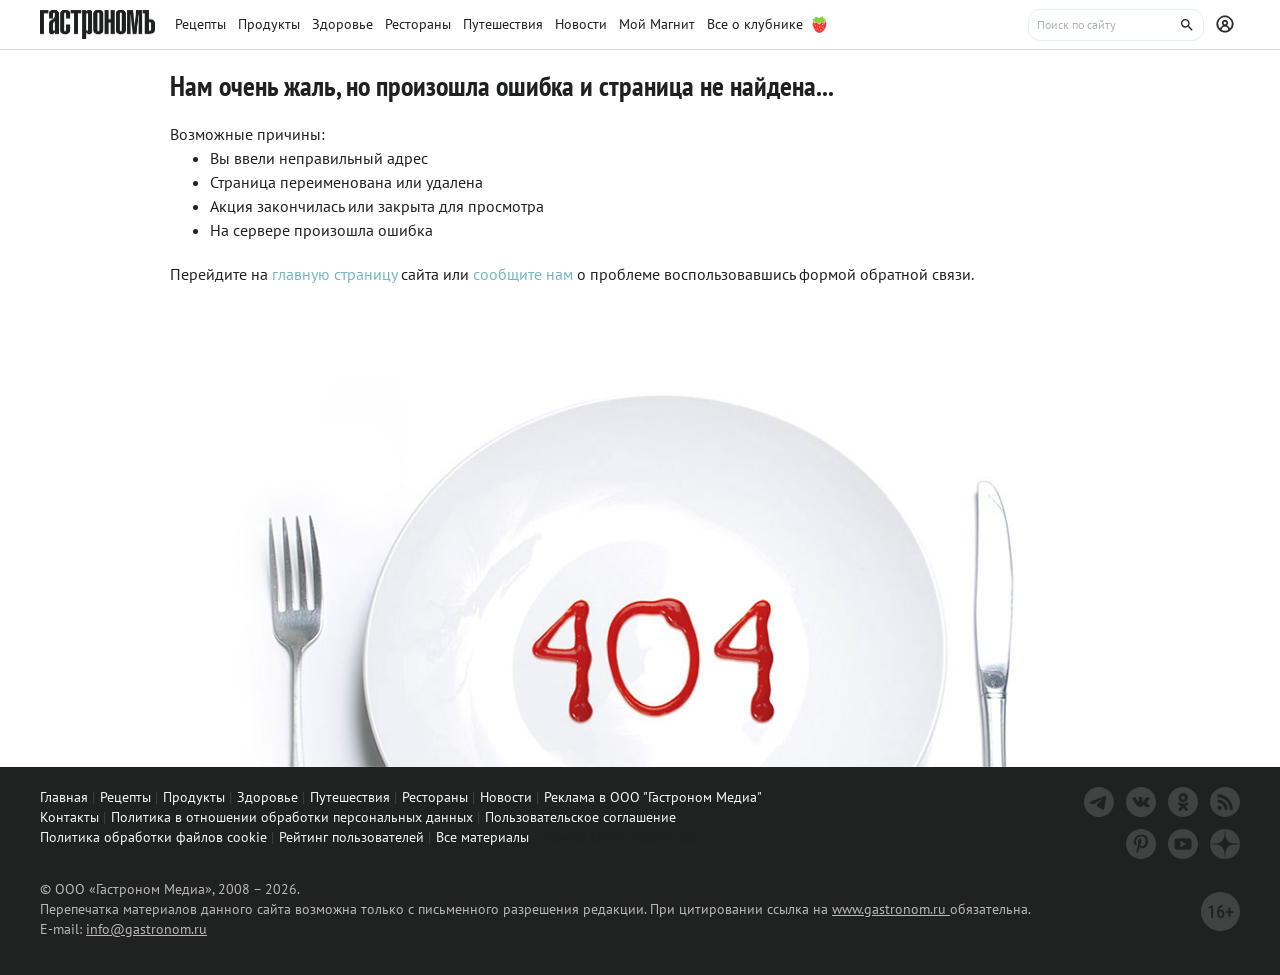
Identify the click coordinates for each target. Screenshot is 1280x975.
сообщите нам (525, 274)
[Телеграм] (1099, 802)
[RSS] (1225, 802)
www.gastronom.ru (891, 909)
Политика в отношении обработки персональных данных (292, 817)
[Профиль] (1228, 25)
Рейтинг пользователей (351, 837)
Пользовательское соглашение (580, 817)
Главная (64, 797)
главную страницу (334, 274)
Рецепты (125, 797)
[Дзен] (1225, 844)
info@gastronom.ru (146, 929)
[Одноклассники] (1183, 802)
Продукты (194, 797)
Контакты (69, 817)
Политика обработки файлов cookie (153, 837)
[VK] (1141, 802)
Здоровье (267, 797)
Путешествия (350, 797)
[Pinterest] (1141, 844)
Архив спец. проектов (620, 836)
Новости (506, 797)
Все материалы (482, 837)
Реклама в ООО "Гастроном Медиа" (653, 797)
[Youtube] (1183, 844)
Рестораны (435, 797)
